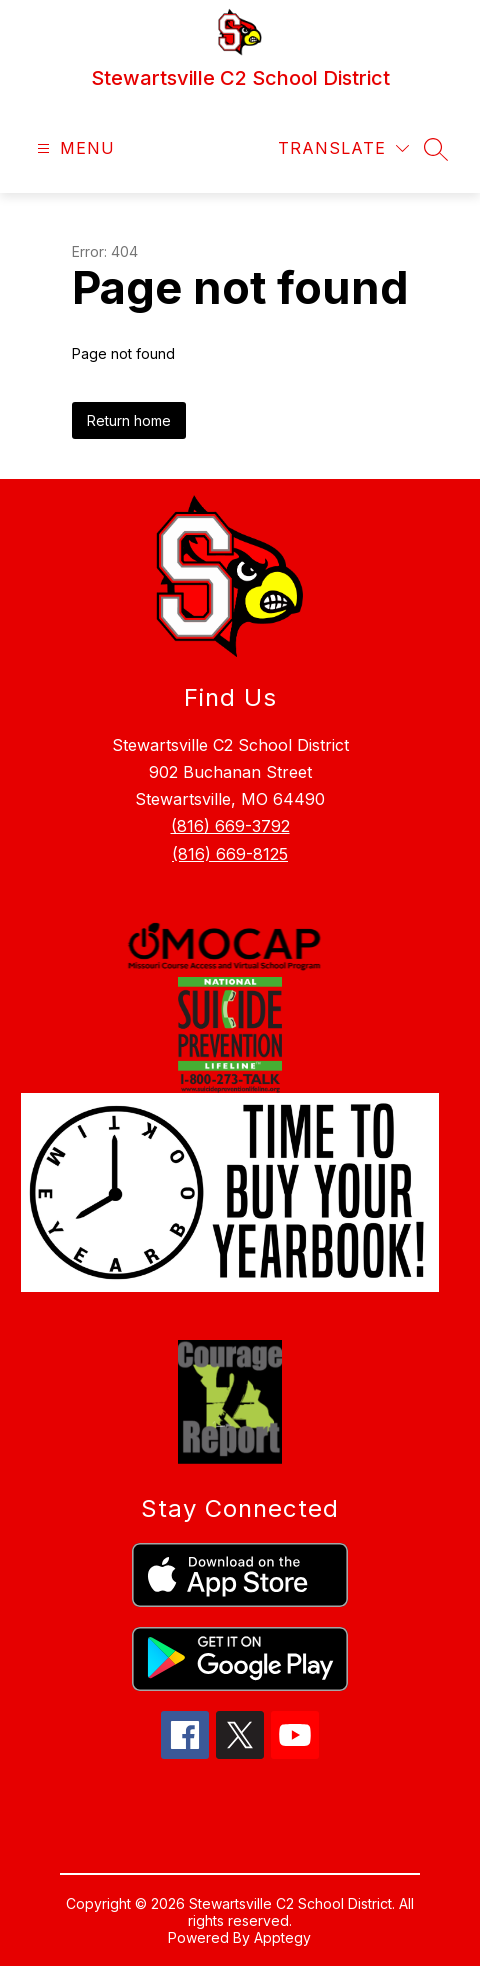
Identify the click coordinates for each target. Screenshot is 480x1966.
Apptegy (282, 1937)
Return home (129, 420)
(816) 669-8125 (230, 854)
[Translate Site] (343, 148)
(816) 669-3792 (230, 826)
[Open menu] (73, 148)
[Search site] (436, 149)
